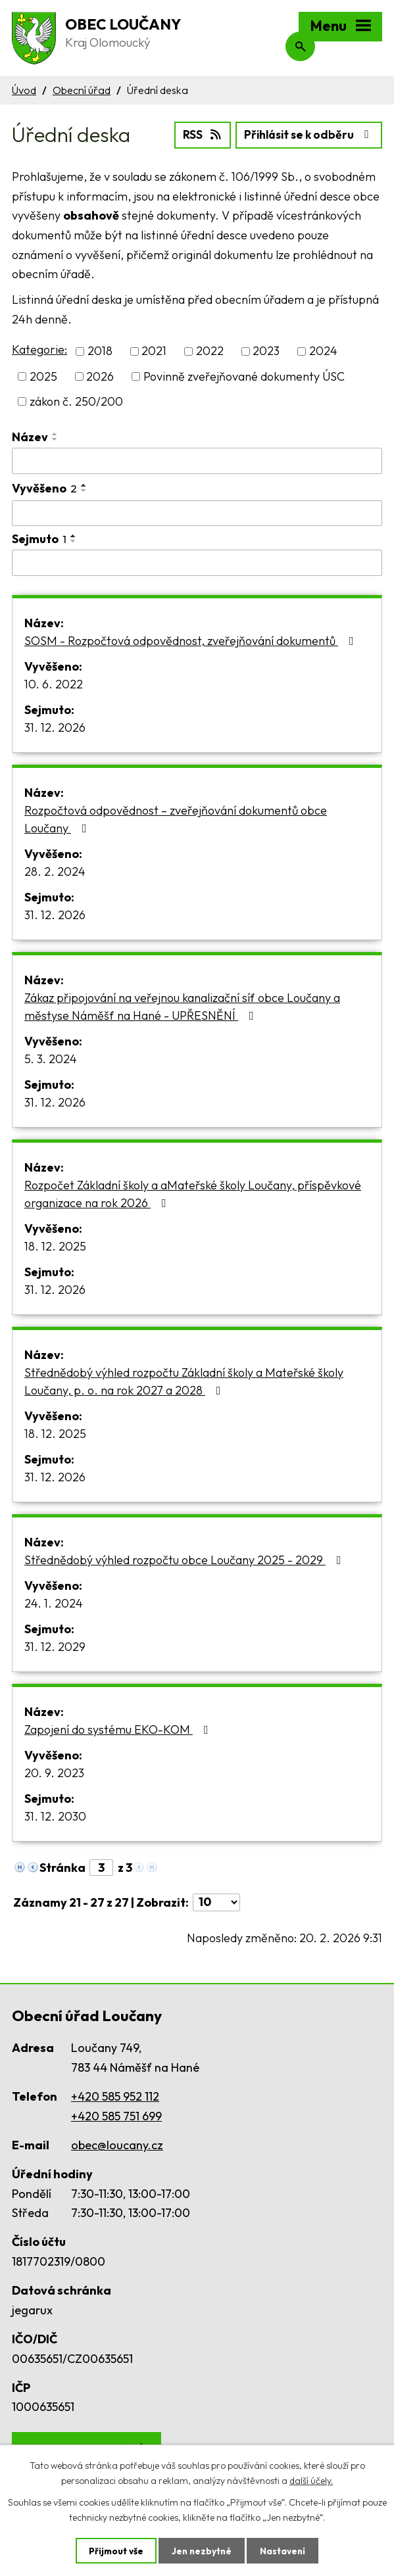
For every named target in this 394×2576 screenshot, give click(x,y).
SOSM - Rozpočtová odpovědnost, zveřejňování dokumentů (191, 639)
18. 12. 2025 (55, 1244)
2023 (266, 350)
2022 (210, 350)
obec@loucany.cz (117, 2143)
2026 (100, 375)
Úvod (24, 90)
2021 (153, 350)
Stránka (62, 1866)
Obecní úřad (82, 90)
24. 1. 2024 (53, 1602)
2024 (323, 350)
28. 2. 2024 (55, 870)
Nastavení (284, 2550)
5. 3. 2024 (50, 1057)
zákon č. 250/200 (76, 400)
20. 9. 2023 (54, 1771)
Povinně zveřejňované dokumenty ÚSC (244, 375)
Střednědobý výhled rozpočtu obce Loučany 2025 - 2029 (185, 1558)
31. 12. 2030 (55, 1815)
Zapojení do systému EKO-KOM (119, 1728)
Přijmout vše (115, 2550)
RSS (195, 133)
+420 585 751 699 (116, 2114)
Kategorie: (39, 348)
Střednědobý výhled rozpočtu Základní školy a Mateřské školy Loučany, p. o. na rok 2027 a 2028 (183, 1380)
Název (30, 435)
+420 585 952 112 (115, 2095)
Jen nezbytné (202, 2550)
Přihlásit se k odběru (306, 133)
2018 (99, 350)
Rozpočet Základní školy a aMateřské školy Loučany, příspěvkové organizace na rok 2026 (192, 1192)
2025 (43, 375)
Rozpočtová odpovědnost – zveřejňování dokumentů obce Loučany (175, 817)
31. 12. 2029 (55, 1645)
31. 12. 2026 (55, 726)
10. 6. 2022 (53, 682)
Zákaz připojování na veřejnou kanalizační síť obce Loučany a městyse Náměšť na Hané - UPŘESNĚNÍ (182, 1005)
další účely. (311, 2480)
